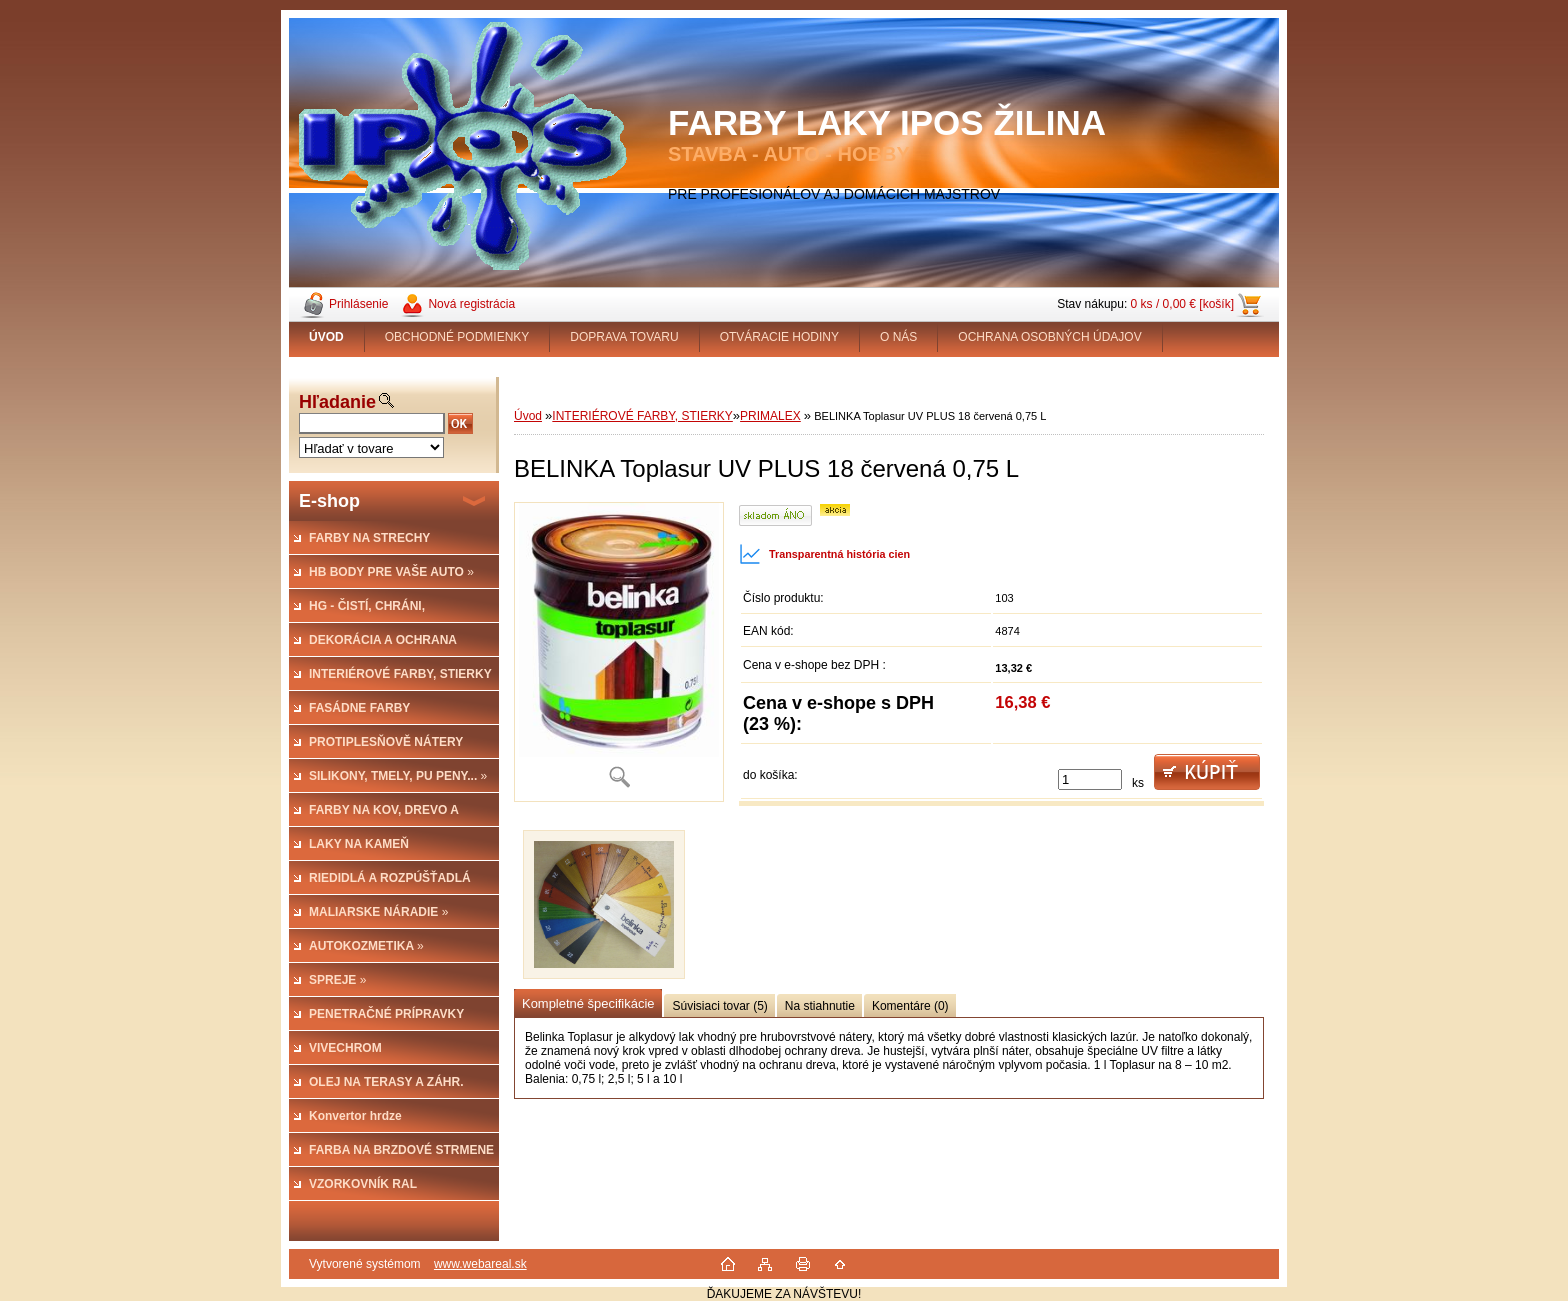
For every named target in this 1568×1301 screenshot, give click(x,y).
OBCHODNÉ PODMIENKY (457, 337)
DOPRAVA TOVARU (624, 337)
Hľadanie (337, 402)
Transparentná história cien (824, 554)
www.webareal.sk (480, 1264)
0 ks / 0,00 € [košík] (1182, 304)
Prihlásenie (358, 304)
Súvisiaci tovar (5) (719, 1006)
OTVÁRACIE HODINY (779, 337)
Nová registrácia (471, 304)
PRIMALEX (770, 416)
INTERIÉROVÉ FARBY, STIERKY (642, 416)
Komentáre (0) (910, 1006)
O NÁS (898, 337)
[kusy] (1090, 779)
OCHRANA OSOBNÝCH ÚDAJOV (1049, 337)
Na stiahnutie (820, 1006)
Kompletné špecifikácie (588, 1003)
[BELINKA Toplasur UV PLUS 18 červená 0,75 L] (619, 652)
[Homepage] (327, 337)
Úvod (528, 416)
